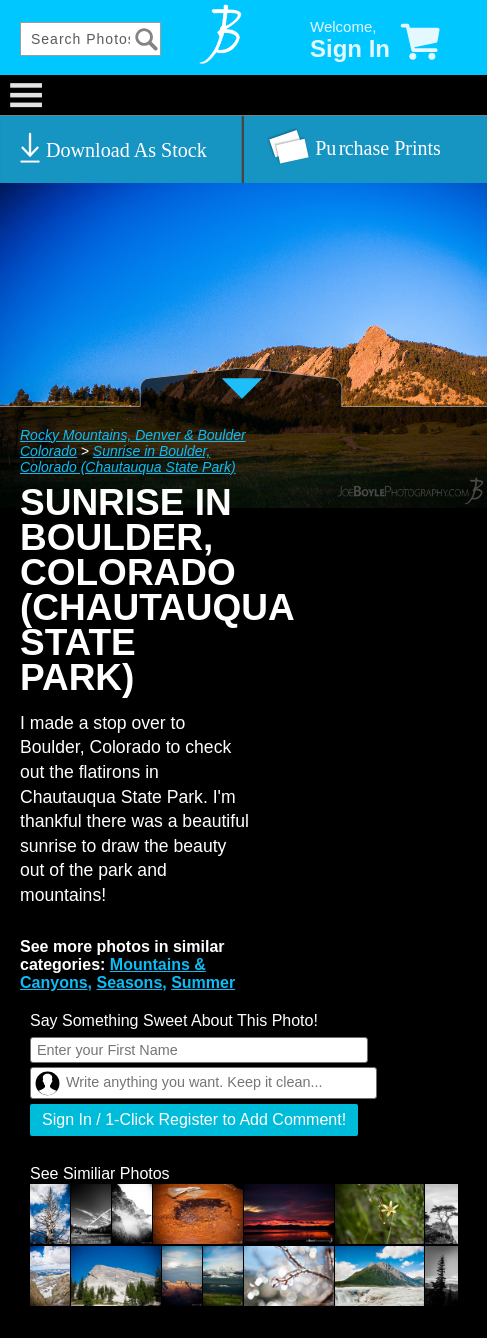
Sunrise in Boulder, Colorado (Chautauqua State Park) (128, 459)
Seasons (129, 982)
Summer (203, 982)
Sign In (350, 48)
